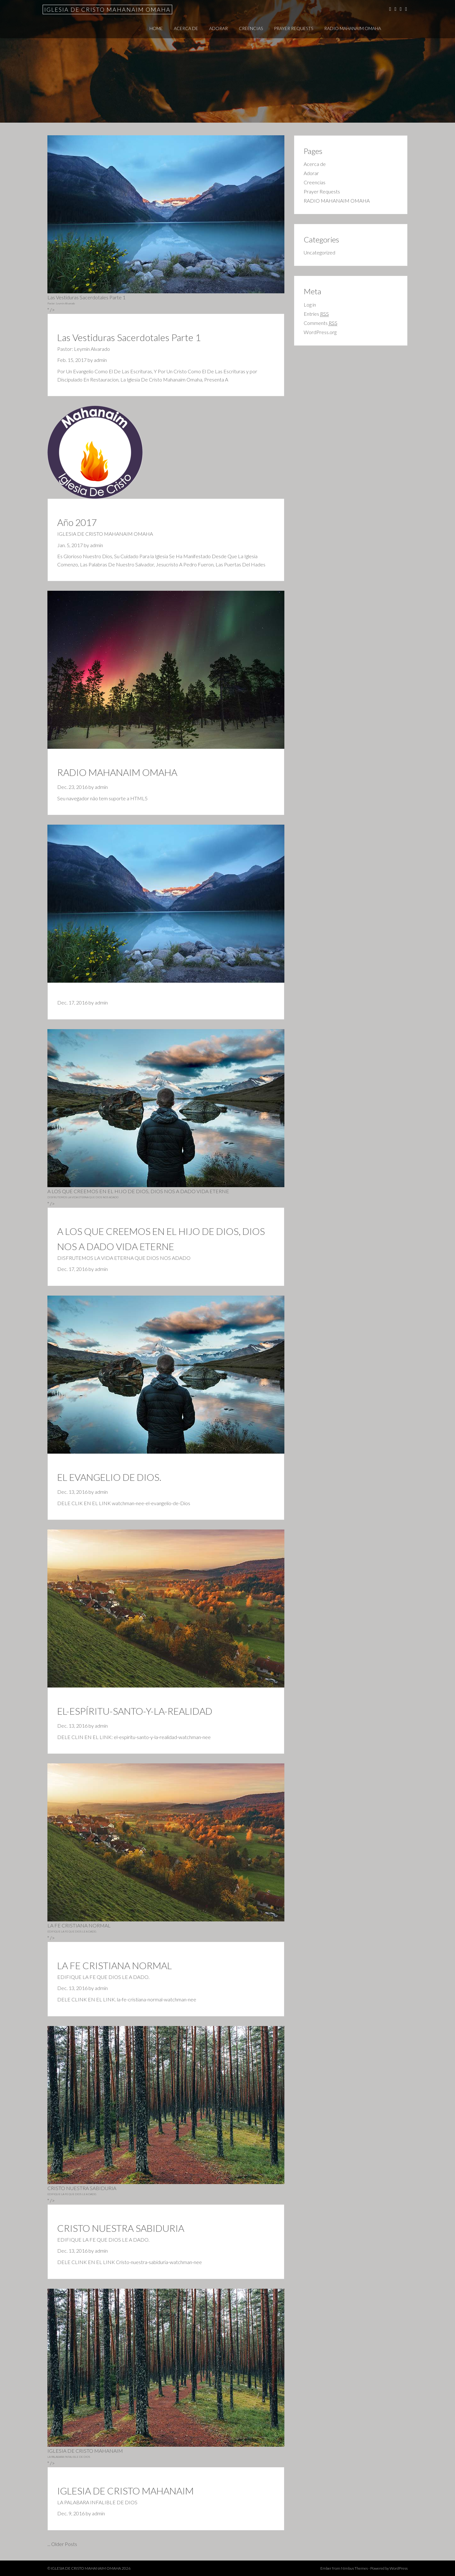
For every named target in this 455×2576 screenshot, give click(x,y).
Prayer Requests (293, 28)
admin (113, 343)
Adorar (218, 28)
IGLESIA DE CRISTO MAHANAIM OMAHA (107, 9)
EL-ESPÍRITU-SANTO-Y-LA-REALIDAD (140, 1699)
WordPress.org (320, 332)
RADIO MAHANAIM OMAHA (352, 28)
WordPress (399, 2568)
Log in (310, 305)
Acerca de (186, 28)
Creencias (251, 28)
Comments (320, 323)
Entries (316, 314)
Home (156, 28)
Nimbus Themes (354, 2568)
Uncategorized (319, 252)
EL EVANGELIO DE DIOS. (120, 1465)
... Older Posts (62, 2544)
